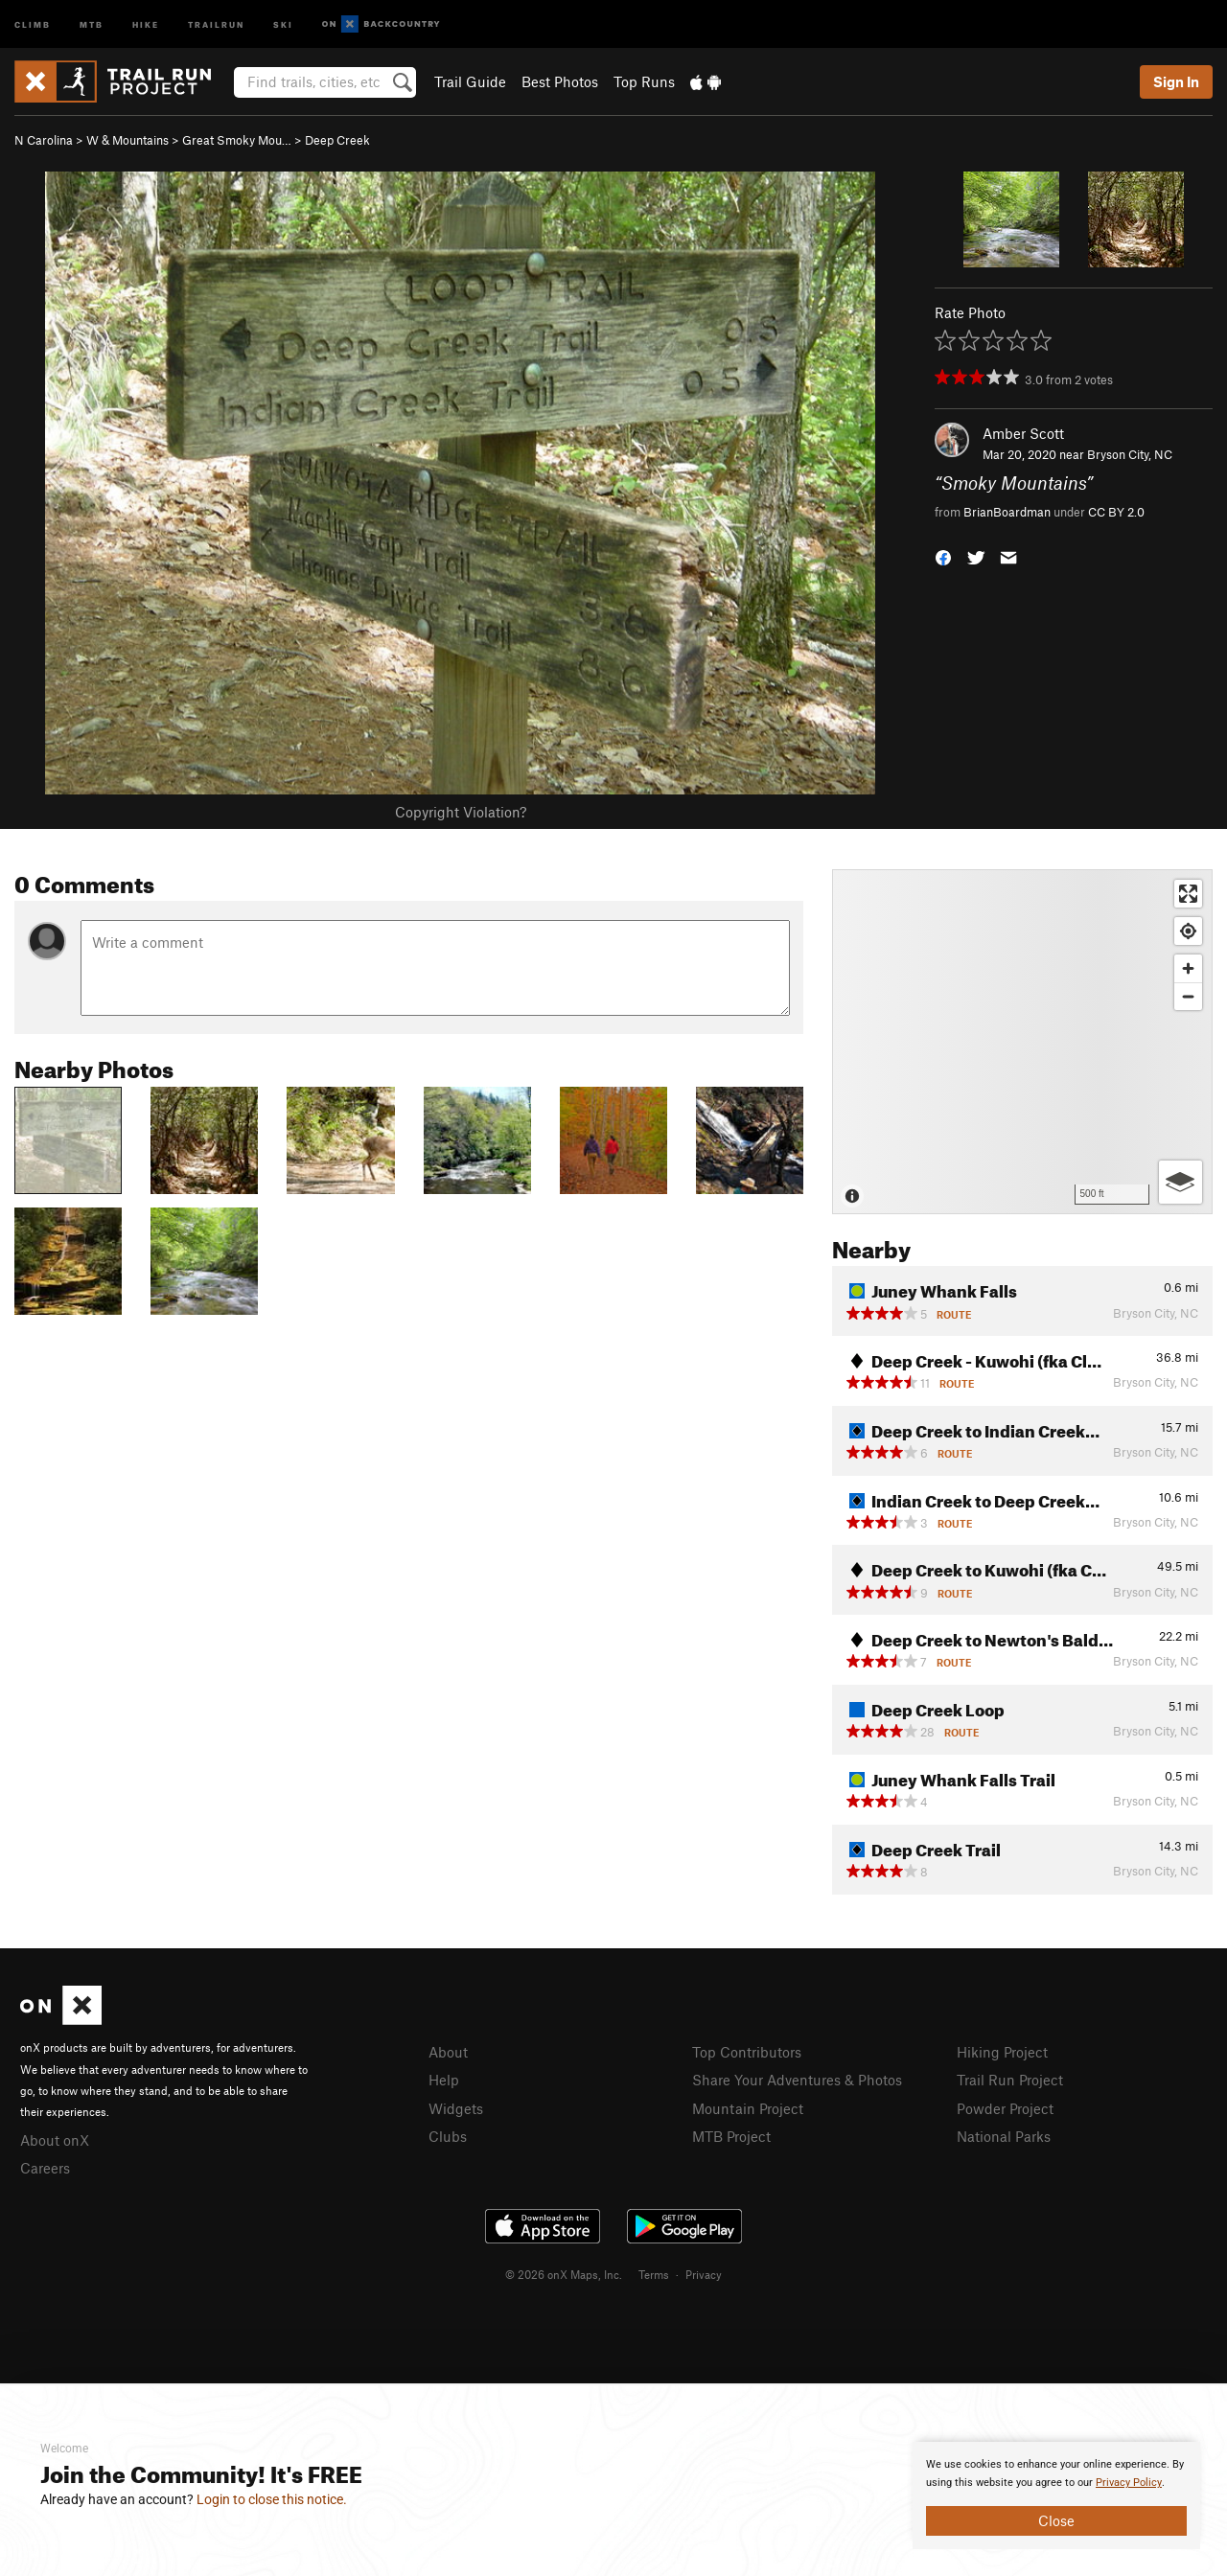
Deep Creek (337, 140)
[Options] (1180, 1182)
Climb (32, 23)
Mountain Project (747, 2108)
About (448, 2051)
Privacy (703, 2274)
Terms (653, 2274)
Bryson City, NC (1129, 454)
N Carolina (43, 140)
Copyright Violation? (460, 811)
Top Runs (644, 81)
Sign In (1176, 81)
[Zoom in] (1188, 968)
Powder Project (1005, 2108)
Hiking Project (1002, 2051)
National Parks (1004, 2136)
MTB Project (731, 2136)
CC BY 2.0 (1116, 511)
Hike (145, 23)
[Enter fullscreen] (1188, 894)
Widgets (455, 2108)
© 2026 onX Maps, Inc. (563, 2274)
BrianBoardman (1007, 511)
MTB (92, 23)
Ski (283, 23)
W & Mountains (127, 140)
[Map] (1022, 1041)
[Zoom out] (1188, 996)
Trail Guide (470, 81)
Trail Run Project (1010, 2079)
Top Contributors (746, 2051)
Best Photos (559, 81)
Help (443, 2079)
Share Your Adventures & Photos (797, 2079)
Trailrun (216, 23)
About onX (54, 2140)
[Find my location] (1188, 931)
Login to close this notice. (272, 2499)
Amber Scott (1023, 433)
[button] (943, 555)
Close (1056, 2520)
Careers (45, 2167)
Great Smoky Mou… (236, 140)
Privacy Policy (1129, 2482)
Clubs (447, 2136)
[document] (1056, 2495)
